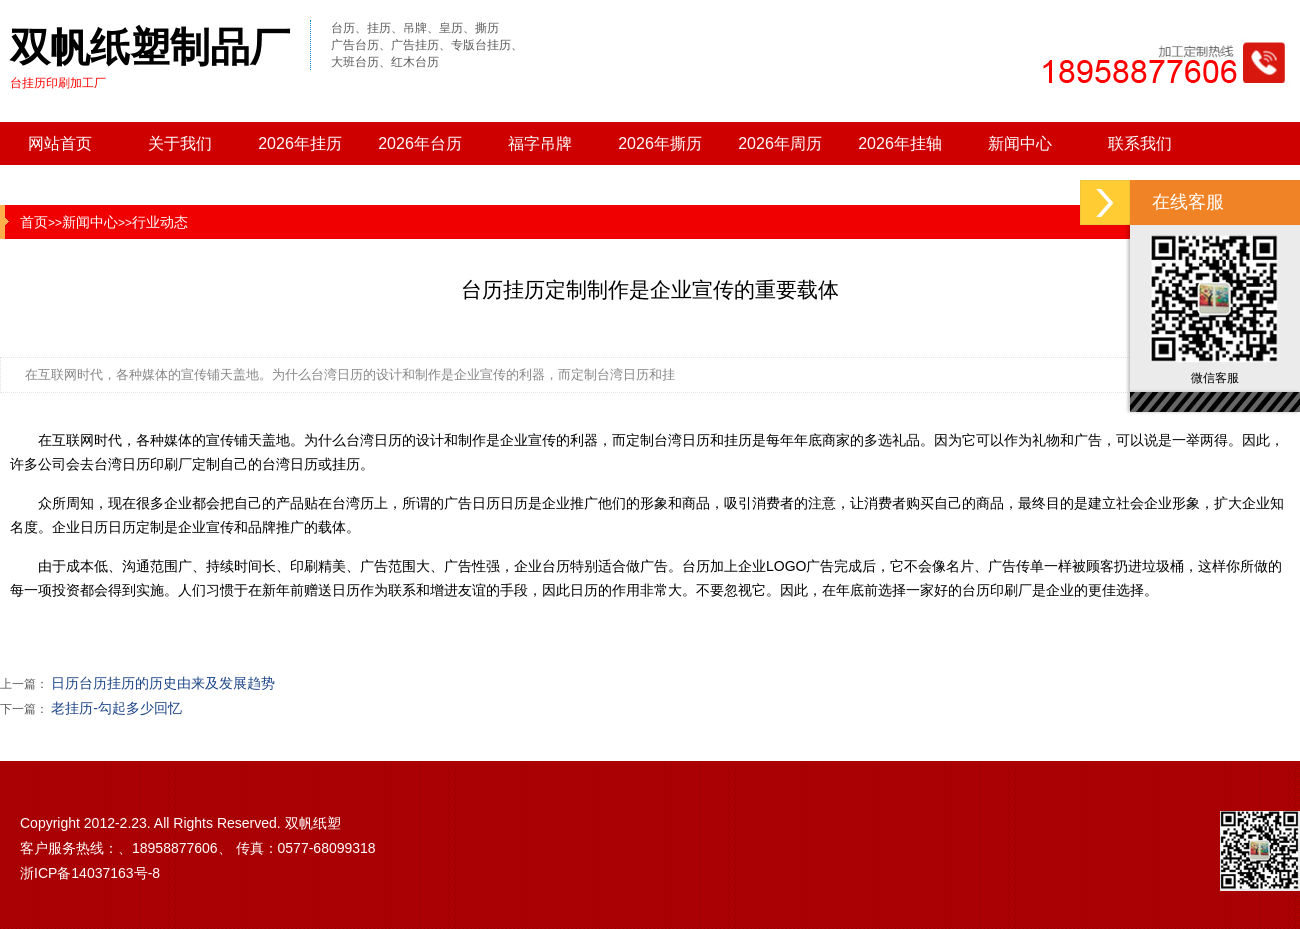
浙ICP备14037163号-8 (90, 873)
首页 (34, 222)
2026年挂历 (300, 143)
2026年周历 (780, 143)
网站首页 (60, 143)
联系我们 (1140, 143)
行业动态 (160, 222)
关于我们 (180, 143)
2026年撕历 (660, 143)
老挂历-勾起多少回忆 (116, 708)
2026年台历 (420, 143)
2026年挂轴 (900, 143)
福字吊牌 (540, 143)
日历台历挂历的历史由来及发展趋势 (163, 683)
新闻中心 (1020, 143)
